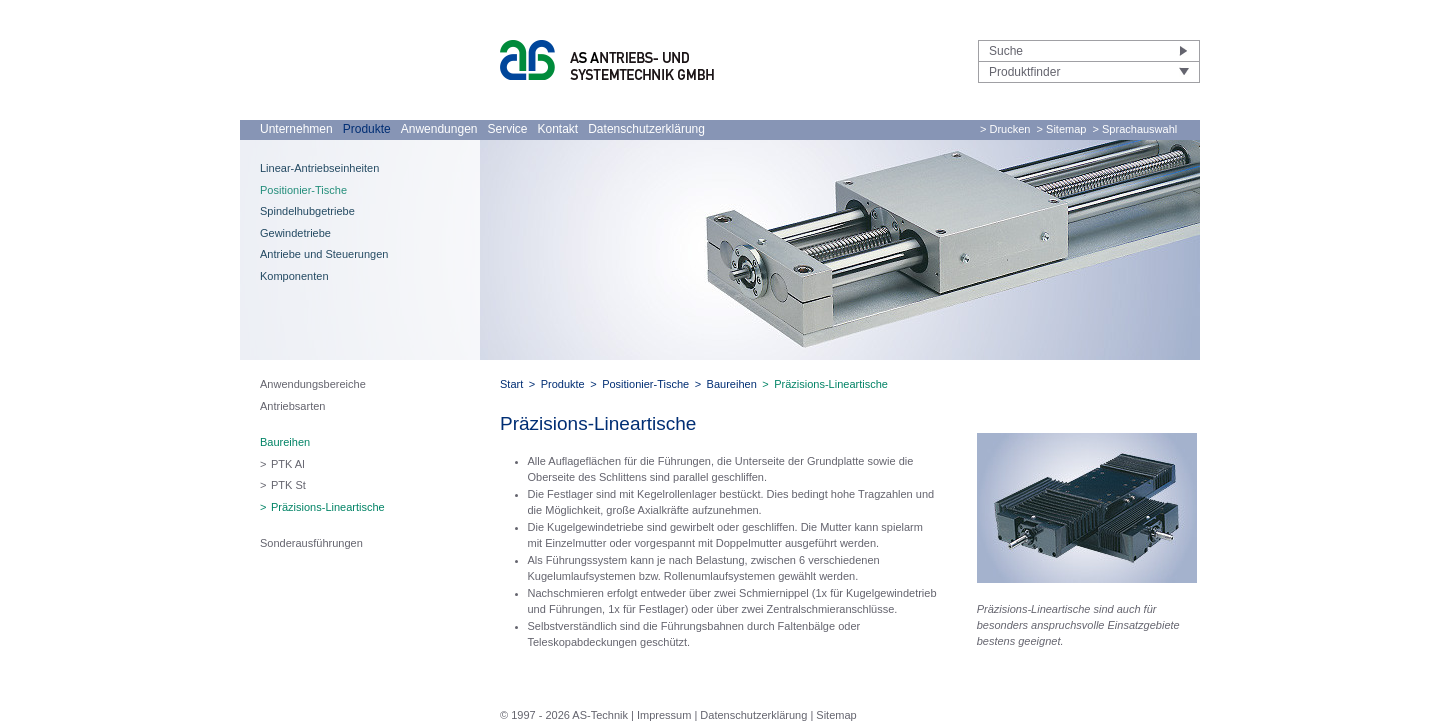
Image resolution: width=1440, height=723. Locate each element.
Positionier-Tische (303, 190)
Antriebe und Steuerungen (324, 254)
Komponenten (294, 276)
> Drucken (1005, 129)
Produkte (367, 129)
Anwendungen (439, 129)
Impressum (664, 715)
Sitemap (836, 715)
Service (507, 129)
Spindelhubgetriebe (307, 211)
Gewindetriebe (295, 233)
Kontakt (558, 129)
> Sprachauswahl (1135, 129)
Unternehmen (296, 129)
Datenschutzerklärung (646, 129)
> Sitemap (1062, 129)
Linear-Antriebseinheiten (319, 168)
